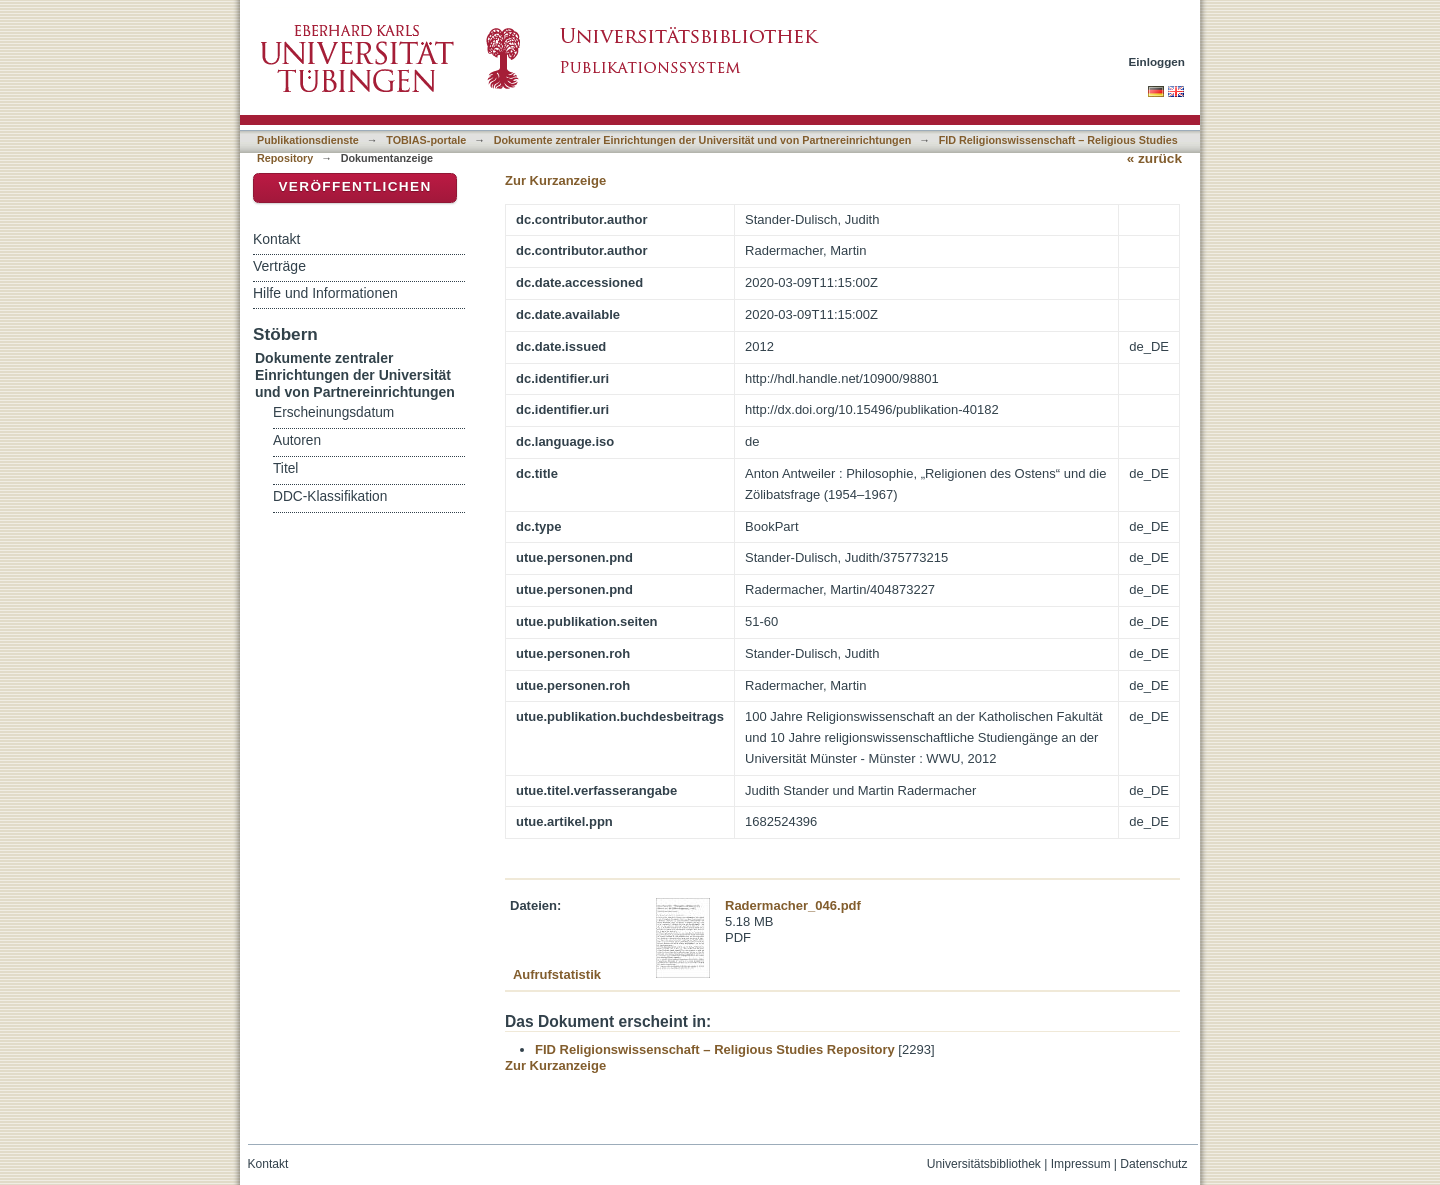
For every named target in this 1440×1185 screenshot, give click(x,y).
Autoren (297, 440)
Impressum (1081, 1164)
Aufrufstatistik (557, 974)
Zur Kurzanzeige (555, 180)
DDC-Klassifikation (330, 496)
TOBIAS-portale (426, 140)
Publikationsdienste (308, 140)
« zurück (1154, 158)
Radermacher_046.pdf (793, 905)
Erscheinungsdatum (333, 412)
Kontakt (276, 239)
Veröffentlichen (354, 186)
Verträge (279, 266)
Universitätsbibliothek (984, 1164)
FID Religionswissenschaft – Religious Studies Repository (715, 1049)
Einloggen (1157, 61)
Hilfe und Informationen (325, 293)
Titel (285, 468)
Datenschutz (1153, 1164)
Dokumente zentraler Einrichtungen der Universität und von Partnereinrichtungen (703, 140)
